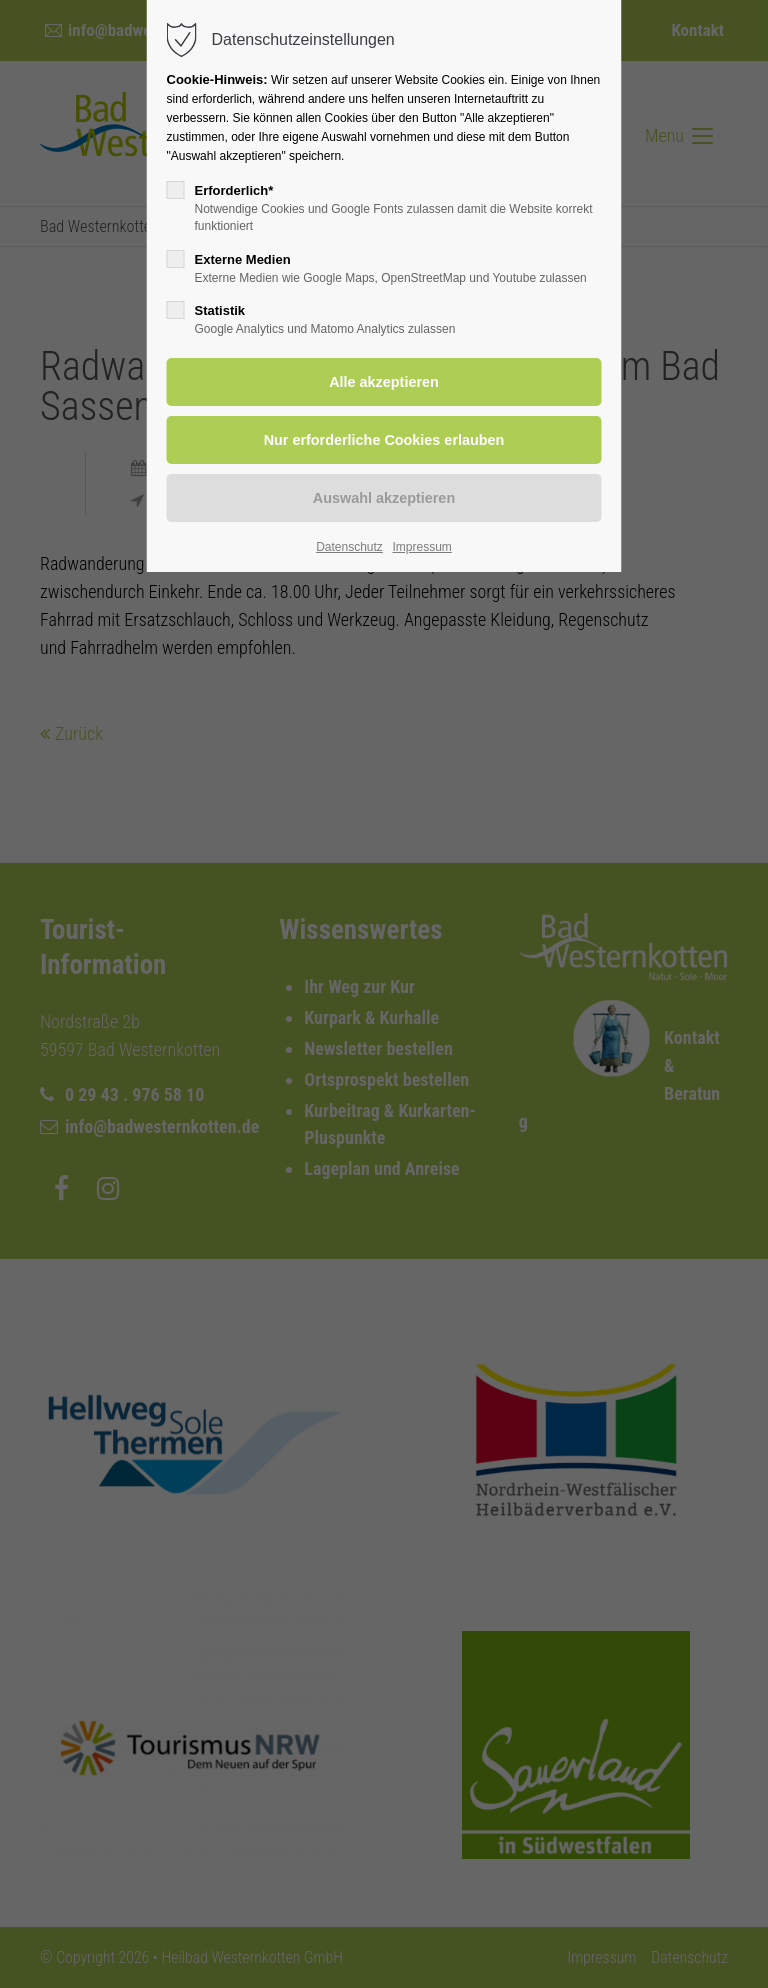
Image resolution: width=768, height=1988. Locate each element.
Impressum (421, 547)
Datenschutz (349, 547)
